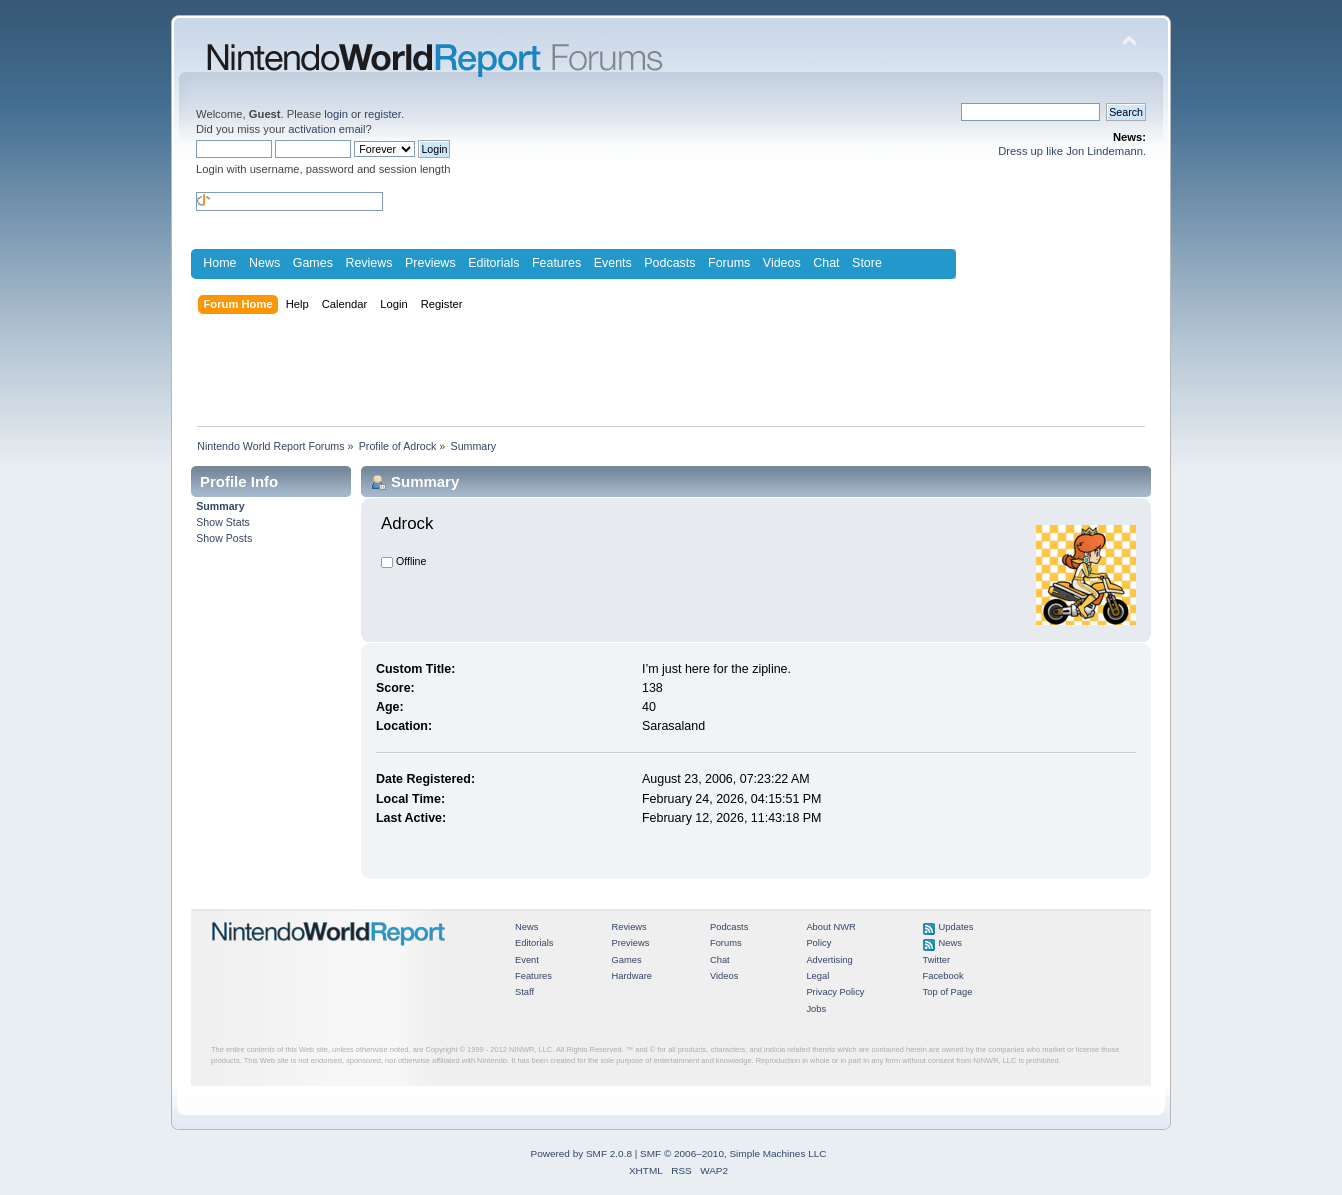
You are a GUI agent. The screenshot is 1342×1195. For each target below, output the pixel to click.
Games (313, 263)
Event (527, 960)
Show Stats (223, 522)
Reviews (368, 263)
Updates (956, 927)
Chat (826, 263)
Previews (430, 263)
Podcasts (669, 263)
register (382, 114)
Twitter (937, 960)
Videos (782, 263)
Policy (818, 943)
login (336, 114)
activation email (326, 129)
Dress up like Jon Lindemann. (1072, 151)
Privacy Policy (835, 992)
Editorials (493, 263)
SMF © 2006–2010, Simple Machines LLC (733, 1153)
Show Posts (224, 538)
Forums (729, 263)
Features (556, 263)
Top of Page (948, 992)
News (264, 263)
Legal (817, 976)
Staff (524, 992)
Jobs (816, 1009)
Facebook (943, 976)
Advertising (829, 960)
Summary (220, 506)
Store (867, 263)
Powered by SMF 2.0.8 (581, 1153)
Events (613, 263)
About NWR (830, 927)
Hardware (631, 976)
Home (219, 263)
